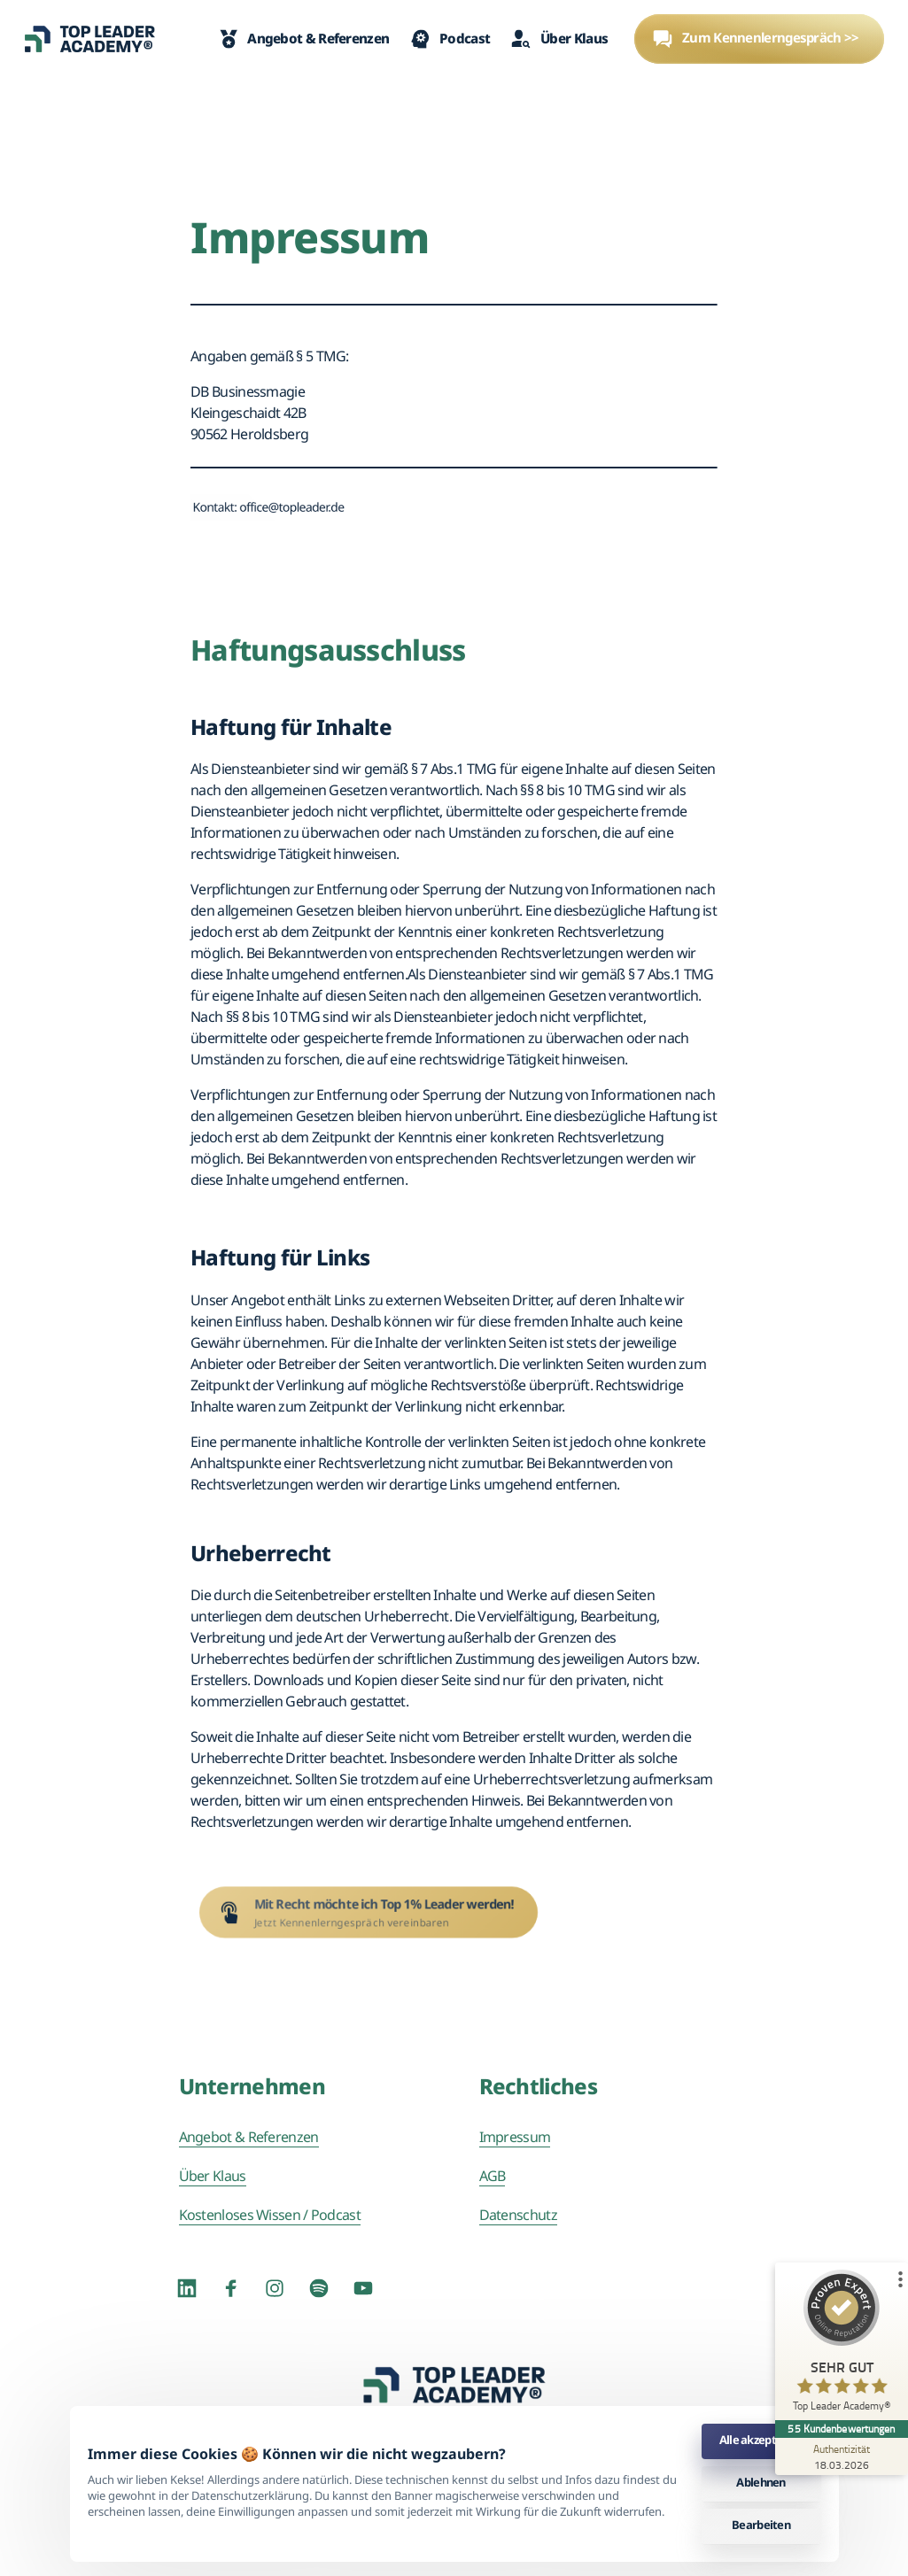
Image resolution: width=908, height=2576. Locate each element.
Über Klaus (212, 2175)
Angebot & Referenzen (249, 2137)
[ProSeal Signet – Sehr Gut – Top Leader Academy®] (841, 2345)
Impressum (515, 2137)
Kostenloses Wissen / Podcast (270, 2214)
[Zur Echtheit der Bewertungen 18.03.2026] (841, 2456)
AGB (492, 2175)
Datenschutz (518, 2214)
